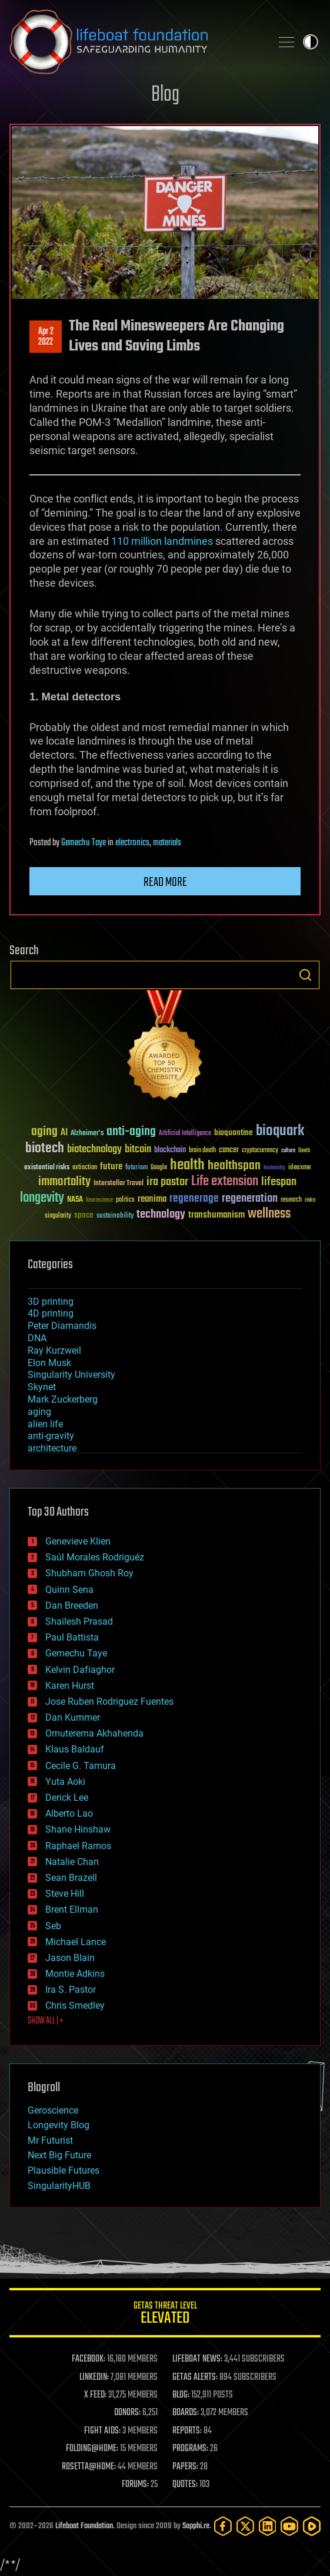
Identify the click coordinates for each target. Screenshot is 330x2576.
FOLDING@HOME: (92, 2448)
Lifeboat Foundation (84, 2526)
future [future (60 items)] (111, 1166)
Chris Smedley (75, 2005)
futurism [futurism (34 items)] (136, 1168)
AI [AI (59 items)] (64, 1133)
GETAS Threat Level (165, 2315)
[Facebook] (223, 2526)
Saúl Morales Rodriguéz (94, 1557)
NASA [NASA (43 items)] (75, 1200)
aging (39, 1411)
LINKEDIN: (94, 2377)
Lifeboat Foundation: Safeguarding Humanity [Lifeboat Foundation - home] (135, 41)
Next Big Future (59, 2155)
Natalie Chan (72, 1861)
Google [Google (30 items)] (159, 1168)
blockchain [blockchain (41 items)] (170, 1150)
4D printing (51, 1313)
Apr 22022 (46, 337)
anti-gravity (51, 1435)
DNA (37, 1338)
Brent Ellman (71, 1909)
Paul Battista (72, 1637)
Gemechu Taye (83, 843)
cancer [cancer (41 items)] (229, 1150)
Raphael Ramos (78, 1845)
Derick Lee (66, 1797)
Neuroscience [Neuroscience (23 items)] (99, 1201)
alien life (45, 1424)
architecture (52, 1448)
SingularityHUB (59, 2185)
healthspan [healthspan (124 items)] (234, 1166)
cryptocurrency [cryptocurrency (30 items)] (260, 1151)
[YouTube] (289, 2526)
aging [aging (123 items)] (44, 1132)
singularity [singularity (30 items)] (58, 1216)
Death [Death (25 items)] (304, 1151)
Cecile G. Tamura (80, 1765)
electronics (132, 843)
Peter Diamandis (62, 1325)
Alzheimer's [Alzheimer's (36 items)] (87, 1133)
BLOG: (180, 2395)
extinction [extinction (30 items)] (84, 1168)
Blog (165, 95)
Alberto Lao (69, 1813)
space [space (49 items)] (84, 1215)
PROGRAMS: (190, 2448)
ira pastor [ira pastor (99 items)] (167, 1182)
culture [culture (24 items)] (288, 1151)
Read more (165, 882)
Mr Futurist (50, 2140)
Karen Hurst (69, 1685)
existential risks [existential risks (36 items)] (46, 1167)
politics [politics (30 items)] (125, 1200)
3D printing (51, 1301)
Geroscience (53, 2110)
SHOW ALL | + (46, 2021)
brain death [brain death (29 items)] (202, 1151)
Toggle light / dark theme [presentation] (310, 41)
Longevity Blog (58, 2125)
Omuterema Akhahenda (94, 1733)
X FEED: (95, 2395)
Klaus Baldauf (74, 1749)
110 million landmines (162, 541)
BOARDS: (185, 2412)
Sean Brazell (71, 1877)
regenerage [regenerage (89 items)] (194, 1198)
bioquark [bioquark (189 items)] (280, 1131)
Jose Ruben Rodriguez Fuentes (109, 1701)
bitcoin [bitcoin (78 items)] (138, 1149)
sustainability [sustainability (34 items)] (115, 1216)
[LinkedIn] (267, 2526)
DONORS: (127, 2412)
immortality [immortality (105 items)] (64, 1182)
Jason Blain (70, 1957)
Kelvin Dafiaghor (80, 1669)
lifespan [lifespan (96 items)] (278, 1182)
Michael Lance (75, 1941)
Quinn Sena (69, 1589)
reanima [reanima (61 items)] (152, 1199)
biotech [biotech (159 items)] (44, 1148)
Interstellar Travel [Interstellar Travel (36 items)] (119, 1183)
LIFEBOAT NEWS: (197, 2359)
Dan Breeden (71, 1605)
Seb (53, 1926)
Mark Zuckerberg (63, 1399)
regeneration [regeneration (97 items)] (250, 1198)
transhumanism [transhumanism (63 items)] (216, 1215)
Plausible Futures (63, 2170)
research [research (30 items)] (291, 1200)
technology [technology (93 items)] (160, 1215)
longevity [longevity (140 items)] (42, 1198)
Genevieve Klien (78, 1541)
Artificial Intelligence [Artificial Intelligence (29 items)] (185, 1133)
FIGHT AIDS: (102, 2431)
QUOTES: (185, 2484)
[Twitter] (245, 2526)
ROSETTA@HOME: (89, 2467)
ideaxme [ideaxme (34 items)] (299, 1168)
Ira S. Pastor (70, 1989)
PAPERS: (185, 2467)
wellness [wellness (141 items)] (269, 1214)
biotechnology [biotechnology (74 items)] (94, 1149)
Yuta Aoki (65, 1781)
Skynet (42, 1387)
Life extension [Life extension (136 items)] (224, 1181)
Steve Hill (64, 1893)
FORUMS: (135, 2484)
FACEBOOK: (88, 2359)
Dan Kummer (72, 1717)
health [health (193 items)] (187, 1165)
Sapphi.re (195, 2526)
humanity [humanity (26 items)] (274, 1168)
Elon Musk (49, 1362)
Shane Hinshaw (78, 1829)
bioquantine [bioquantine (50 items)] (233, 1132)
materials (167, 843)
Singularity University (71, 1374)
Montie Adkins (75, 1973)
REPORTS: (187, 2431)
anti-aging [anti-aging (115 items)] (131, 1132)
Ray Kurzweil (54, 1350)
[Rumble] (312, 2526)
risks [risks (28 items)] (310, 1199)
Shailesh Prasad (79, 1621)
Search (305, 975)
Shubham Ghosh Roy (89, 1573)
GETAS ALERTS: (195, 2377)
